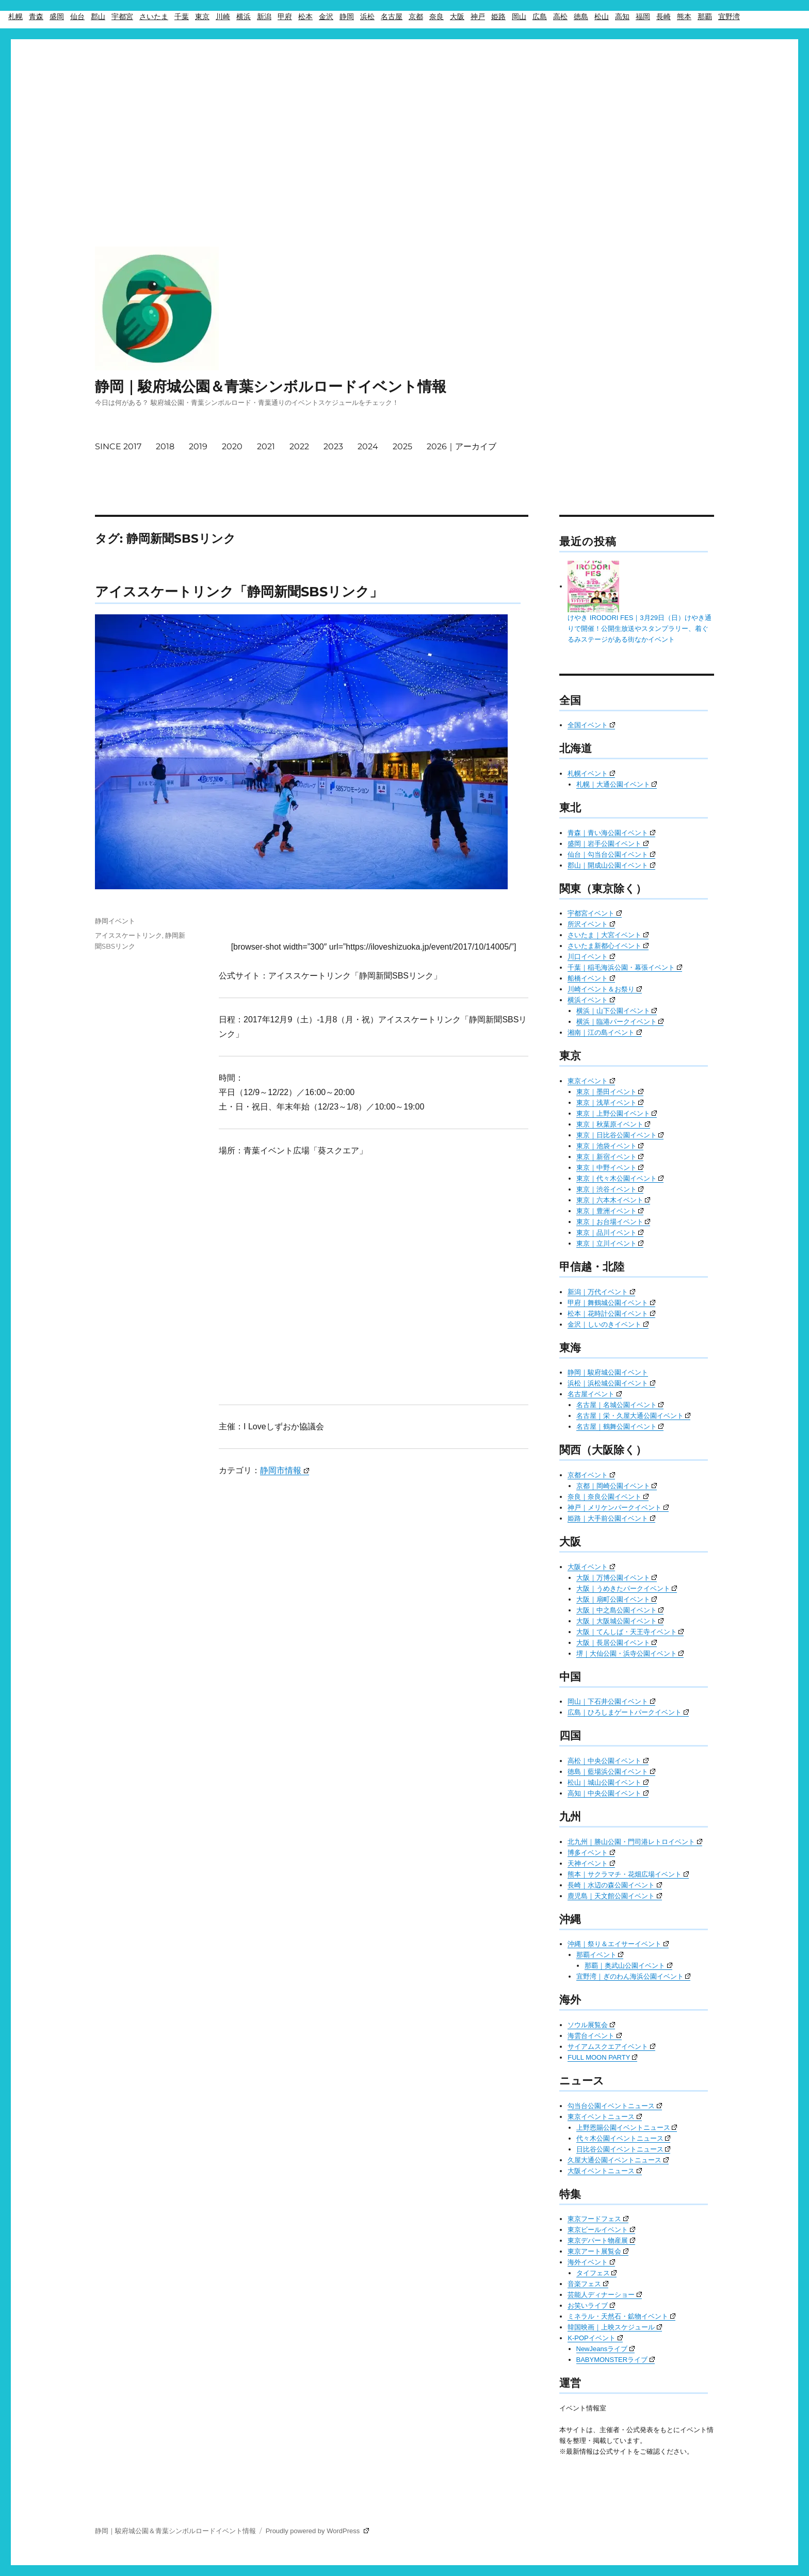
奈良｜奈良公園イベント (608, 1497)
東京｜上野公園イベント (616, 1113)
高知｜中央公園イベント (608, 1793)
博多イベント (591, 1852)
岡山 (519, 16)
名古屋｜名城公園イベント (620, 1405)
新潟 (264, 16)
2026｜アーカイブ (461, 446)
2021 (266, 446)
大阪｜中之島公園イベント (620, 1610)
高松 (560, 16)
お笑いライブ (591, 2305)
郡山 (98, 16)
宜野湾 (729, 16)
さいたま (153, 16)
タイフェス (596, 2273)
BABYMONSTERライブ (615, 2359)
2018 (165, 446)
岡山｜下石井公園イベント (611, 1701)
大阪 (457, 16)
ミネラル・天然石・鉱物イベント (621, 2316)
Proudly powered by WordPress (317, 2531)
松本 (305, 16)
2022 (299, 446)
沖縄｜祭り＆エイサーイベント (618, 1944)
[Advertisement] (404, 112)
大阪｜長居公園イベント (616, 1642)
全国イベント (591, 725)
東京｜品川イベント (610, 1232)
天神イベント (591, 1863)
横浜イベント (591, 1000)
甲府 (285, 16)
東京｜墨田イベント (610, 1092)
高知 (622, 16)
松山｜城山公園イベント (608, 1782)
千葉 (181, 16)
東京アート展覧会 (598, 2251)
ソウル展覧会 (591, 2025)
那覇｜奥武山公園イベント (628, 1965)
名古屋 (391, 16)
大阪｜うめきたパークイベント (626, 1588)
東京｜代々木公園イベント (620, 1178)
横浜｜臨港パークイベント (620, 1021)
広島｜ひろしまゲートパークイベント (628, 1712)
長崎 (663, 16)
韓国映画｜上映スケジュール (615, 2327)
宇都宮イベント (595, 913)
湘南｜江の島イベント (605, 1032)
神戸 (478, 16)
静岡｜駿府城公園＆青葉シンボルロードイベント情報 (270, 386)
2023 (333, 446)
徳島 (581, 16)
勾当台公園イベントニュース (615, 2106)
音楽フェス (588, 2284)
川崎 (223, 16)
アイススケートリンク (128, 935)
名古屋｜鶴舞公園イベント (620, 1426)
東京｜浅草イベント (610, 1102)
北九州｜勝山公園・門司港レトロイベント (635, 1842)
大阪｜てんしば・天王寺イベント (630, 1632)
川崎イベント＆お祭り (605, 989)
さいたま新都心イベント (608, 946)
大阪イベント (591, 1567)
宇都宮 (122, 16)
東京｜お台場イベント (613, 1222)
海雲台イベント (595, 2036)
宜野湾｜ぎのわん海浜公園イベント (633, 1976)
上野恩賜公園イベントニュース (626, 2127)
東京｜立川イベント (610, 1243)
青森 (36, 16)
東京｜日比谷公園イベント (620, 1135)
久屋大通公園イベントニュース (618, 2160)
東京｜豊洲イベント (610, 1211)
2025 (402, 446)
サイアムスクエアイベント (611, 2046)
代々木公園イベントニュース (623, 2138)
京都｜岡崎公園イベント (616, 1486)
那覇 (705, 16)
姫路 (498, 16)
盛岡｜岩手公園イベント (608, 843)
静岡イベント (115, 921)
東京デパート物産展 (601, 2240)
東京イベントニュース (605, 2117)
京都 (416, 16)
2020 (232, 446)
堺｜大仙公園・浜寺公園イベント (630, 1653)
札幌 (15, 16)
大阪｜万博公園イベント (616, 1578)
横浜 (243, 16)
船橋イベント (591, 978)
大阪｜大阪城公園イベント (620, 1621)
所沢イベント (591, 924)
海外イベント (591, 2262)
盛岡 (57, 16)
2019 (198, 446)
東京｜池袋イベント (610, 1146)
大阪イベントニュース (605, 2171)
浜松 (367, 16)
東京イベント (591, 1081)
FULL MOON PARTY (602, 2057)
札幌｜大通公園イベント (616, 784)
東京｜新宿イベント (610, 1157)
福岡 (643, 16)
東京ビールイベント (601, 2229)
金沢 (326, 16)
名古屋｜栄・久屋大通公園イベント (633, 1416)
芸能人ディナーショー (605, 2294)
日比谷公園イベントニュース (623, 2149)
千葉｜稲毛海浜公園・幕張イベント (625, 967)
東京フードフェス (598, 2219)
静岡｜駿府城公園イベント (608, 1372)
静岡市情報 (284, 1470)
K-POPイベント (595, 2338)
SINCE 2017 (118, 446)
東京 (202, 16)
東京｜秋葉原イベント (613, 1124)
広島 (539, 16)
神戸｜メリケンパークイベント (618, 1507)
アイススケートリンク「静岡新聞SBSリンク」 (239, 591)
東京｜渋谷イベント (610, 1189)
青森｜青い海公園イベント (611, 833)
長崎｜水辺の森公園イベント (615, 1885)
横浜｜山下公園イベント (616, 1011)
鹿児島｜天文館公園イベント (615, 1896)
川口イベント (591, 956)
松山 (601, 16)
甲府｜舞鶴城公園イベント (611, 1303)
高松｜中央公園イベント (608, 1761)
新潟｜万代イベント (601, 1292)
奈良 (436, 16)
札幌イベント (591, 773)
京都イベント (591, 1475)
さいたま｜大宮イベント (608, 935)
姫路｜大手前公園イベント (611, 1518)
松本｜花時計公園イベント (611, 1313)
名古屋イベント (595, 1394)
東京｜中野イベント (610, 1167)
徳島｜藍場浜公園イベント (611, 1771)
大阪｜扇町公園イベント (616, 1599)
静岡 (346, 16)
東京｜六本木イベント (613, 1200)
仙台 (77, 16)
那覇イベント (600, 1955)
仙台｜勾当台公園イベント (611, 854)
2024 (368, 446)
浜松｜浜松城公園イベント (611, 1383)
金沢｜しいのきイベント (608, 1324)
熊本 (684, 16)
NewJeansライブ (605, 2349)
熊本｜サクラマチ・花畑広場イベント (628, 1874)
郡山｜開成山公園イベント (611, 865)
